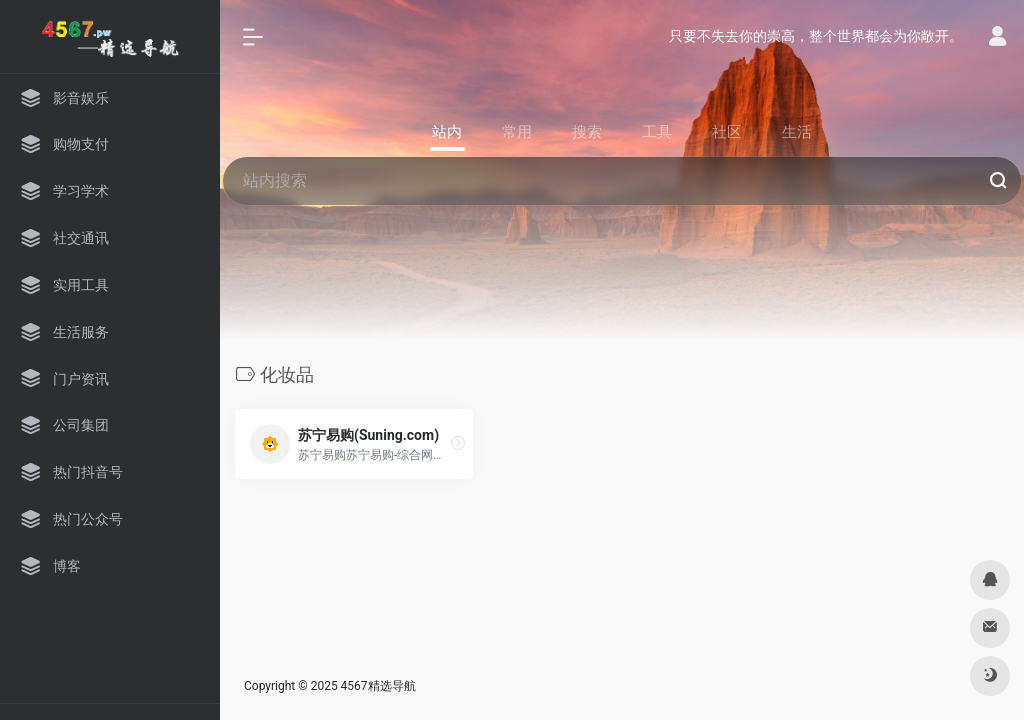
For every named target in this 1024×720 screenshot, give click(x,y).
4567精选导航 (378, 686)
